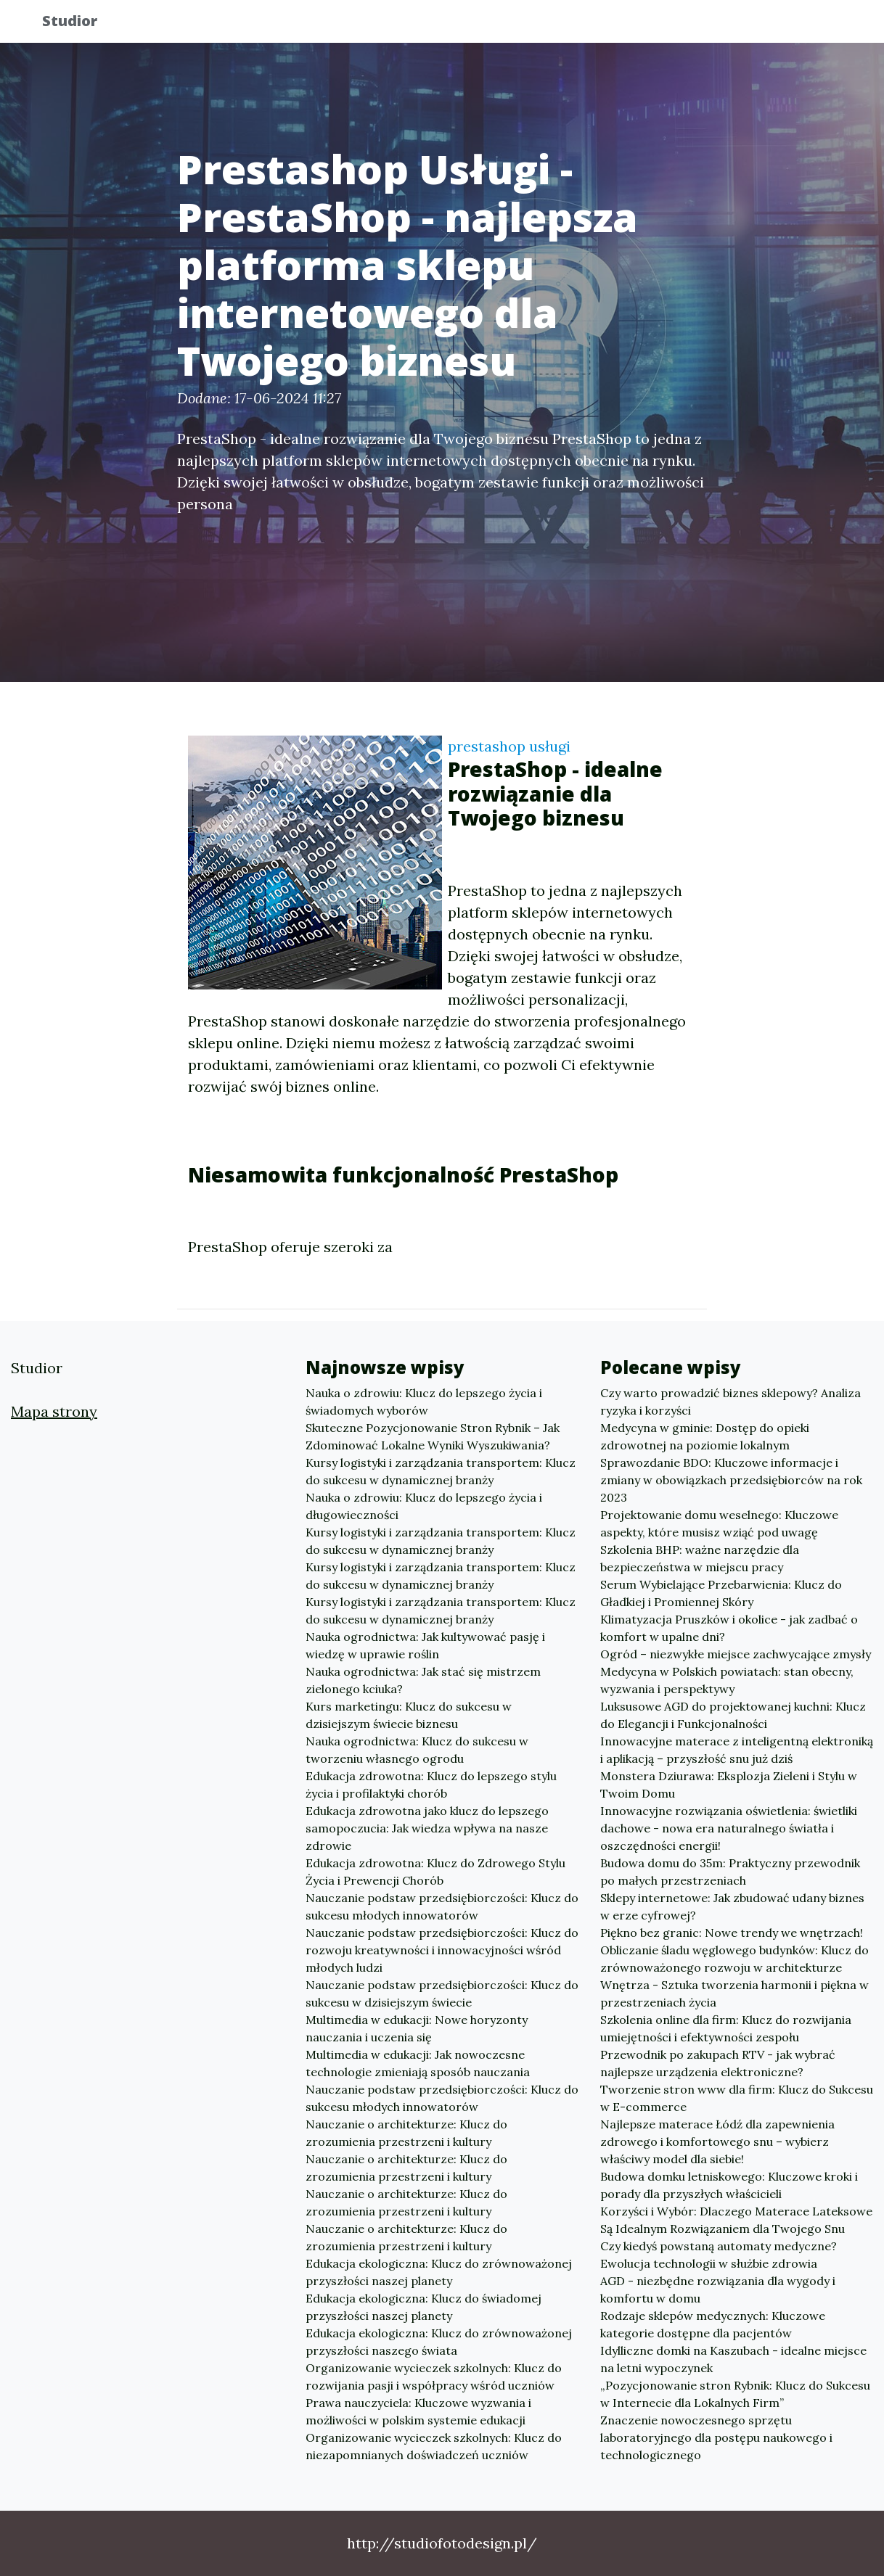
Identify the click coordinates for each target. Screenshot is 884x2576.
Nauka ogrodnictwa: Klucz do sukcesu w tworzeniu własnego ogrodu (417, 1750)
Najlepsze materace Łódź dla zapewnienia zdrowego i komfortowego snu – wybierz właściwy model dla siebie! (717, 2141)
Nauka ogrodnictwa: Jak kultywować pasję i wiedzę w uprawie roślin (425, 1645)
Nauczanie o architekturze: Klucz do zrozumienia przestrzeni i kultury (406, 2133)
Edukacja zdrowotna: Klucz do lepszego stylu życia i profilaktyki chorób (431, 1785)
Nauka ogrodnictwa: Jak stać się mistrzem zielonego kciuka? (423, 1680)
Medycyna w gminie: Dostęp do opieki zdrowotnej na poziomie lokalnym (704, 1436)
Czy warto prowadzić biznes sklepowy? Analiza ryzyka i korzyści (730, 1401)
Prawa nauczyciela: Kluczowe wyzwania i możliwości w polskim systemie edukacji (418, 2411)
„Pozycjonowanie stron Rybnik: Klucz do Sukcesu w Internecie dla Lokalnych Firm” (735, 2394)
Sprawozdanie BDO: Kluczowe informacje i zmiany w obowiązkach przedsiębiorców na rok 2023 (731, 1480)
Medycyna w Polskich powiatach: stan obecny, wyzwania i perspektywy (727, 1680)
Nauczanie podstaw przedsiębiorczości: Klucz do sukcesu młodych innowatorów (442, 1906)
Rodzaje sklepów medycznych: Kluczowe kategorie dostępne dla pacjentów (712, 2324)
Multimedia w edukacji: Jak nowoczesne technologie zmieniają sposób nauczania (418, 2063)
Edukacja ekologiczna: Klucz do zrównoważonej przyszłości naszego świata (439, 2342)
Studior (81, 23)
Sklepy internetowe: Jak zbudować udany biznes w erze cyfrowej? (732, 1906)
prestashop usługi (509, 746)
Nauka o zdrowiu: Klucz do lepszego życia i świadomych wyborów (424, 1401)
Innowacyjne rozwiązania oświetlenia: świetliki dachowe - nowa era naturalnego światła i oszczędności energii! (728, 1828)
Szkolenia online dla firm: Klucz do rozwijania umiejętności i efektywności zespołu (725, 2028)
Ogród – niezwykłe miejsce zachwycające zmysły (735, 1654)
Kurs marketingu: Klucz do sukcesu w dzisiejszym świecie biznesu (409, 1715)
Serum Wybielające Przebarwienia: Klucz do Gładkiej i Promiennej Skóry (721, 1593)
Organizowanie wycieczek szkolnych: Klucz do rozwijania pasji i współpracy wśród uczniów (434, 2376)
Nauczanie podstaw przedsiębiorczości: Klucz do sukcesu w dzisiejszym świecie (442, 1993)
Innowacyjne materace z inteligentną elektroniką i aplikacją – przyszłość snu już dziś (736, 1750)
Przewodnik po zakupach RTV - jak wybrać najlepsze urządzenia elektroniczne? (717, 2063)
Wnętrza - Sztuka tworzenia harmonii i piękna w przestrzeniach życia (734, 1993)
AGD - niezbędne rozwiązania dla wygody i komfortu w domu (717, 2289)
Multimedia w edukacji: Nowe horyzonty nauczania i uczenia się (417, 2028)
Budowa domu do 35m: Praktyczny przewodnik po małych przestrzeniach (730, 1872)
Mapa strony (54, 1411)
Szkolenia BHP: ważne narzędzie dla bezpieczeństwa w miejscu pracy (699, 1558)
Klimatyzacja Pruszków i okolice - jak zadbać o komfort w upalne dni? (729, 1628)
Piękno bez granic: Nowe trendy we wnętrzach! (731, 1932)
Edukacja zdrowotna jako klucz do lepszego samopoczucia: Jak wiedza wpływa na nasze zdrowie (427, 1828)
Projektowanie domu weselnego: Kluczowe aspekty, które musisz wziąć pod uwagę (719, 1523)
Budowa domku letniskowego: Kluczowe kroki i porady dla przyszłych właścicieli (729, 2185)
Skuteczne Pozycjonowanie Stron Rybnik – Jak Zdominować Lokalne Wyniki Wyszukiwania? (433, 1436)
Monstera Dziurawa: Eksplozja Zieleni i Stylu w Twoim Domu (728, 1785)
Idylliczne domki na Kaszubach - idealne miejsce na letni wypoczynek (733, 2359)
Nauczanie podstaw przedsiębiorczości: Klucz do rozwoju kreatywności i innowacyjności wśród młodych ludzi (442, 1950)
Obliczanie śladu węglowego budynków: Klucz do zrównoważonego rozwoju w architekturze (734, 1959)
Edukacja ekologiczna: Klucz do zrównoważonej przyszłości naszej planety (439, 2272)
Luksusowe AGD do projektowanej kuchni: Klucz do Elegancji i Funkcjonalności (733, 1715)
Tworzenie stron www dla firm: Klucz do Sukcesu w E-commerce (736, 2098)
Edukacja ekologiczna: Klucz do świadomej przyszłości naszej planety (423, 2307)
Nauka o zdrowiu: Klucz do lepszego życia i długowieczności (424, 1506)
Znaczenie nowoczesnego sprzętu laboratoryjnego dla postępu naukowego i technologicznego (716, 2437)
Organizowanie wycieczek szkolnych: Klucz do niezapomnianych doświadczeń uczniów (434, 2446)
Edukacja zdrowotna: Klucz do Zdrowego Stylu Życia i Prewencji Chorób (435, 1872)
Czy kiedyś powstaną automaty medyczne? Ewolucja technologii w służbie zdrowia (718, 2255)
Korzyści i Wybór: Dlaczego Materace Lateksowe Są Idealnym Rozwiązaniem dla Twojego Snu (736, 2220)
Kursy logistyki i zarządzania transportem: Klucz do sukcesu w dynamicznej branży (441, 1471)
